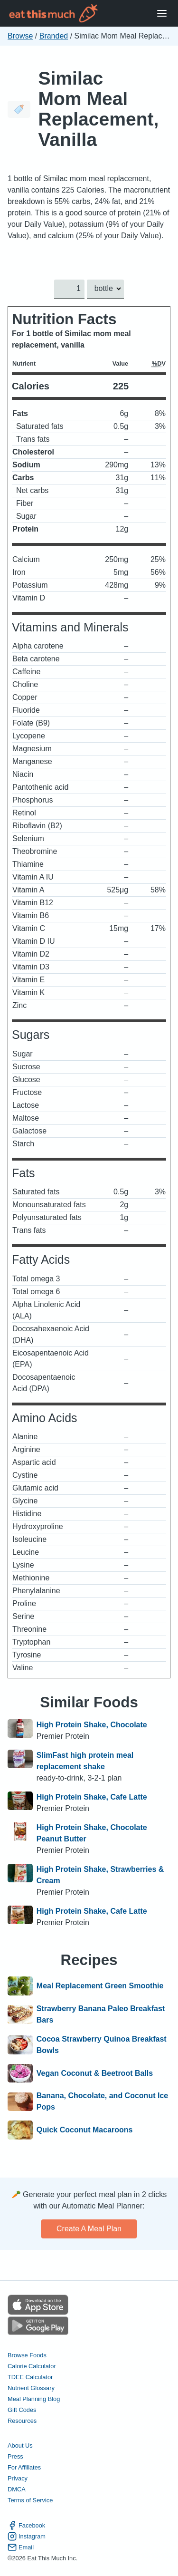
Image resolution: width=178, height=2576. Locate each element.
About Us (20, 2445)
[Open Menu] (161, 13)
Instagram (27, 2536)
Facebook (26, 2525)
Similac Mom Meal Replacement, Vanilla (98, 109)
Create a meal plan (89, 2229)
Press (15, 2456)
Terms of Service (30, 2500)
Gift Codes (22, 2409)
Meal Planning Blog (34, 2398)
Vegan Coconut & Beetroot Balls (95, 2073)
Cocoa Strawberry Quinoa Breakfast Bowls (102, 2044)
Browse (20, 36)
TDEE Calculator (30, 2377)
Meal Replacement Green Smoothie (100, 1985)
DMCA (17, 2489)
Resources (22, 2420)
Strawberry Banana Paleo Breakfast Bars (101, 2014)
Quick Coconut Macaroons (85, 2130)
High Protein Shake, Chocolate (92, 1725)
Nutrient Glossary (31, 2388)
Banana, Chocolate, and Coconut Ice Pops (102, 2101)
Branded (53, 36)
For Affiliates (24, 2467)
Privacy (18, 2478)
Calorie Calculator (32, 2366)
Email (21, 2547)
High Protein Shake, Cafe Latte (92, 1797)
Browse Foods (27, 2355)
